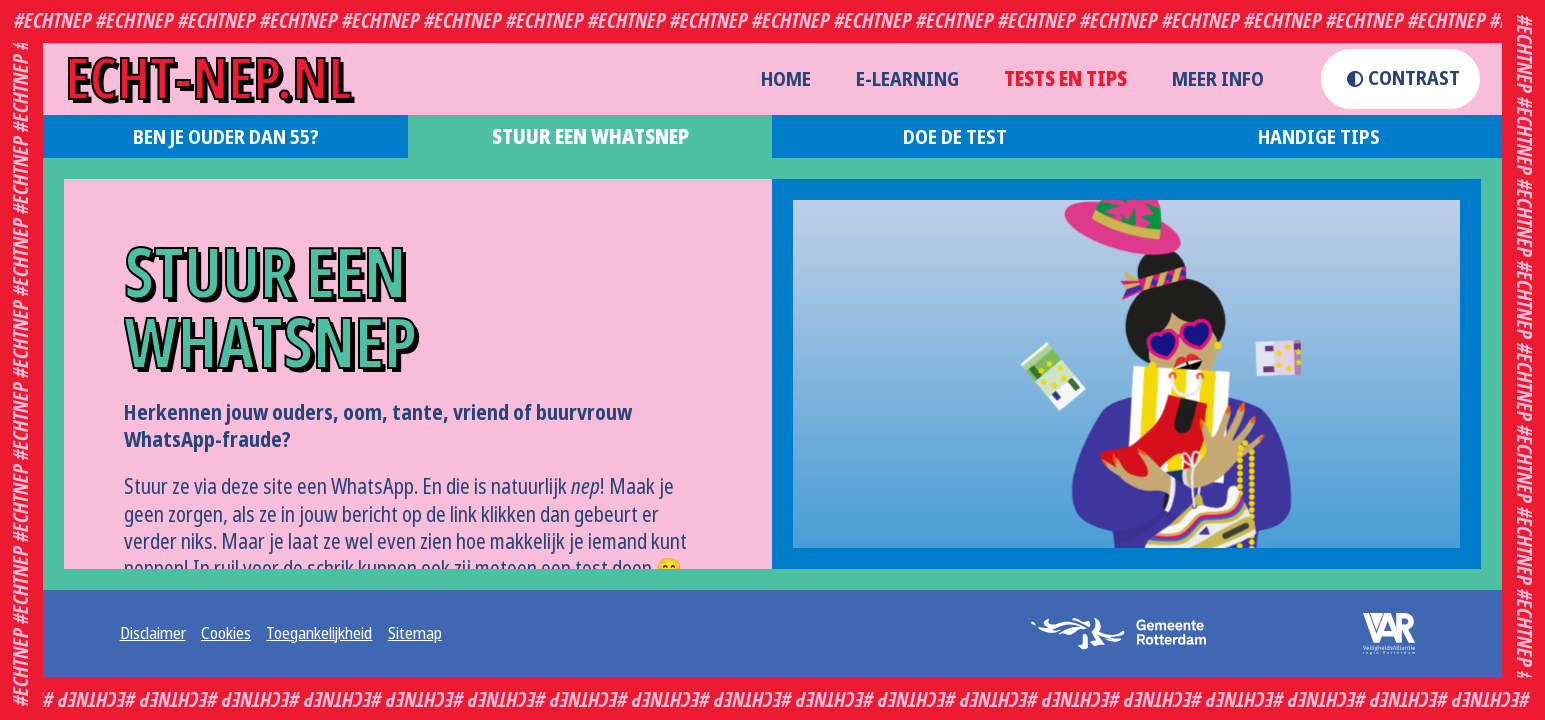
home (786, 79)
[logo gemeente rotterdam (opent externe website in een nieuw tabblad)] (1126, 633)
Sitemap (415, 634)
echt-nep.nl (208, 79)
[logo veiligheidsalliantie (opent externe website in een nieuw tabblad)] (1376, 634)
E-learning (907, 79)
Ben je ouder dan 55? (226, 137)
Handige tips (1319, 137)
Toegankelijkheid (319, 634)
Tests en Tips (1065, 79)
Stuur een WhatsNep (590, 137)
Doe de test (955, 137)
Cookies (226, 634)
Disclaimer (153, 634)
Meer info (1218, 79)
